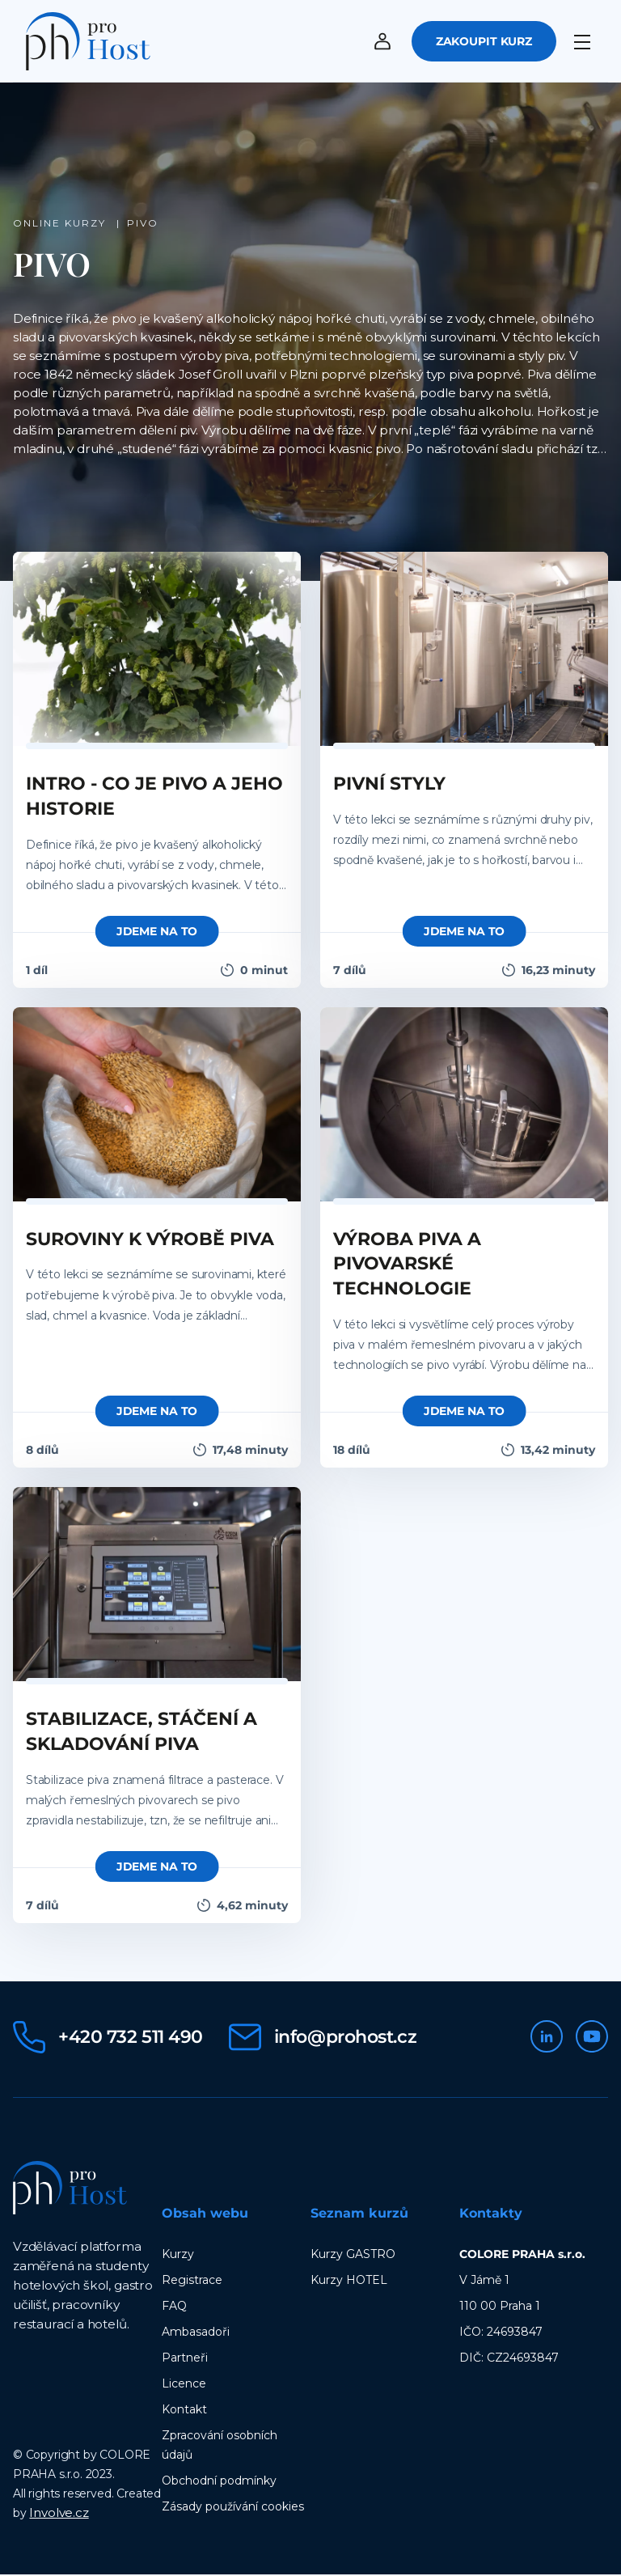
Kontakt (184, 2411)
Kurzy (178, 2255)
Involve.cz (58, 2514)
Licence (184, 2385)
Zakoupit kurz (484, 42)
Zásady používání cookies (233, 2508)
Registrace (192, 2281)
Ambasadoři (196, 2333)
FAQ (174, 2307)
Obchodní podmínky (219, 2482)
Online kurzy (61, 224)
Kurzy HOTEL (348, 2281)
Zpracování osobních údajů (219, 2447)
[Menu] (585, 37)
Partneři (185, 2359)
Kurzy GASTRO (352, 2255)
